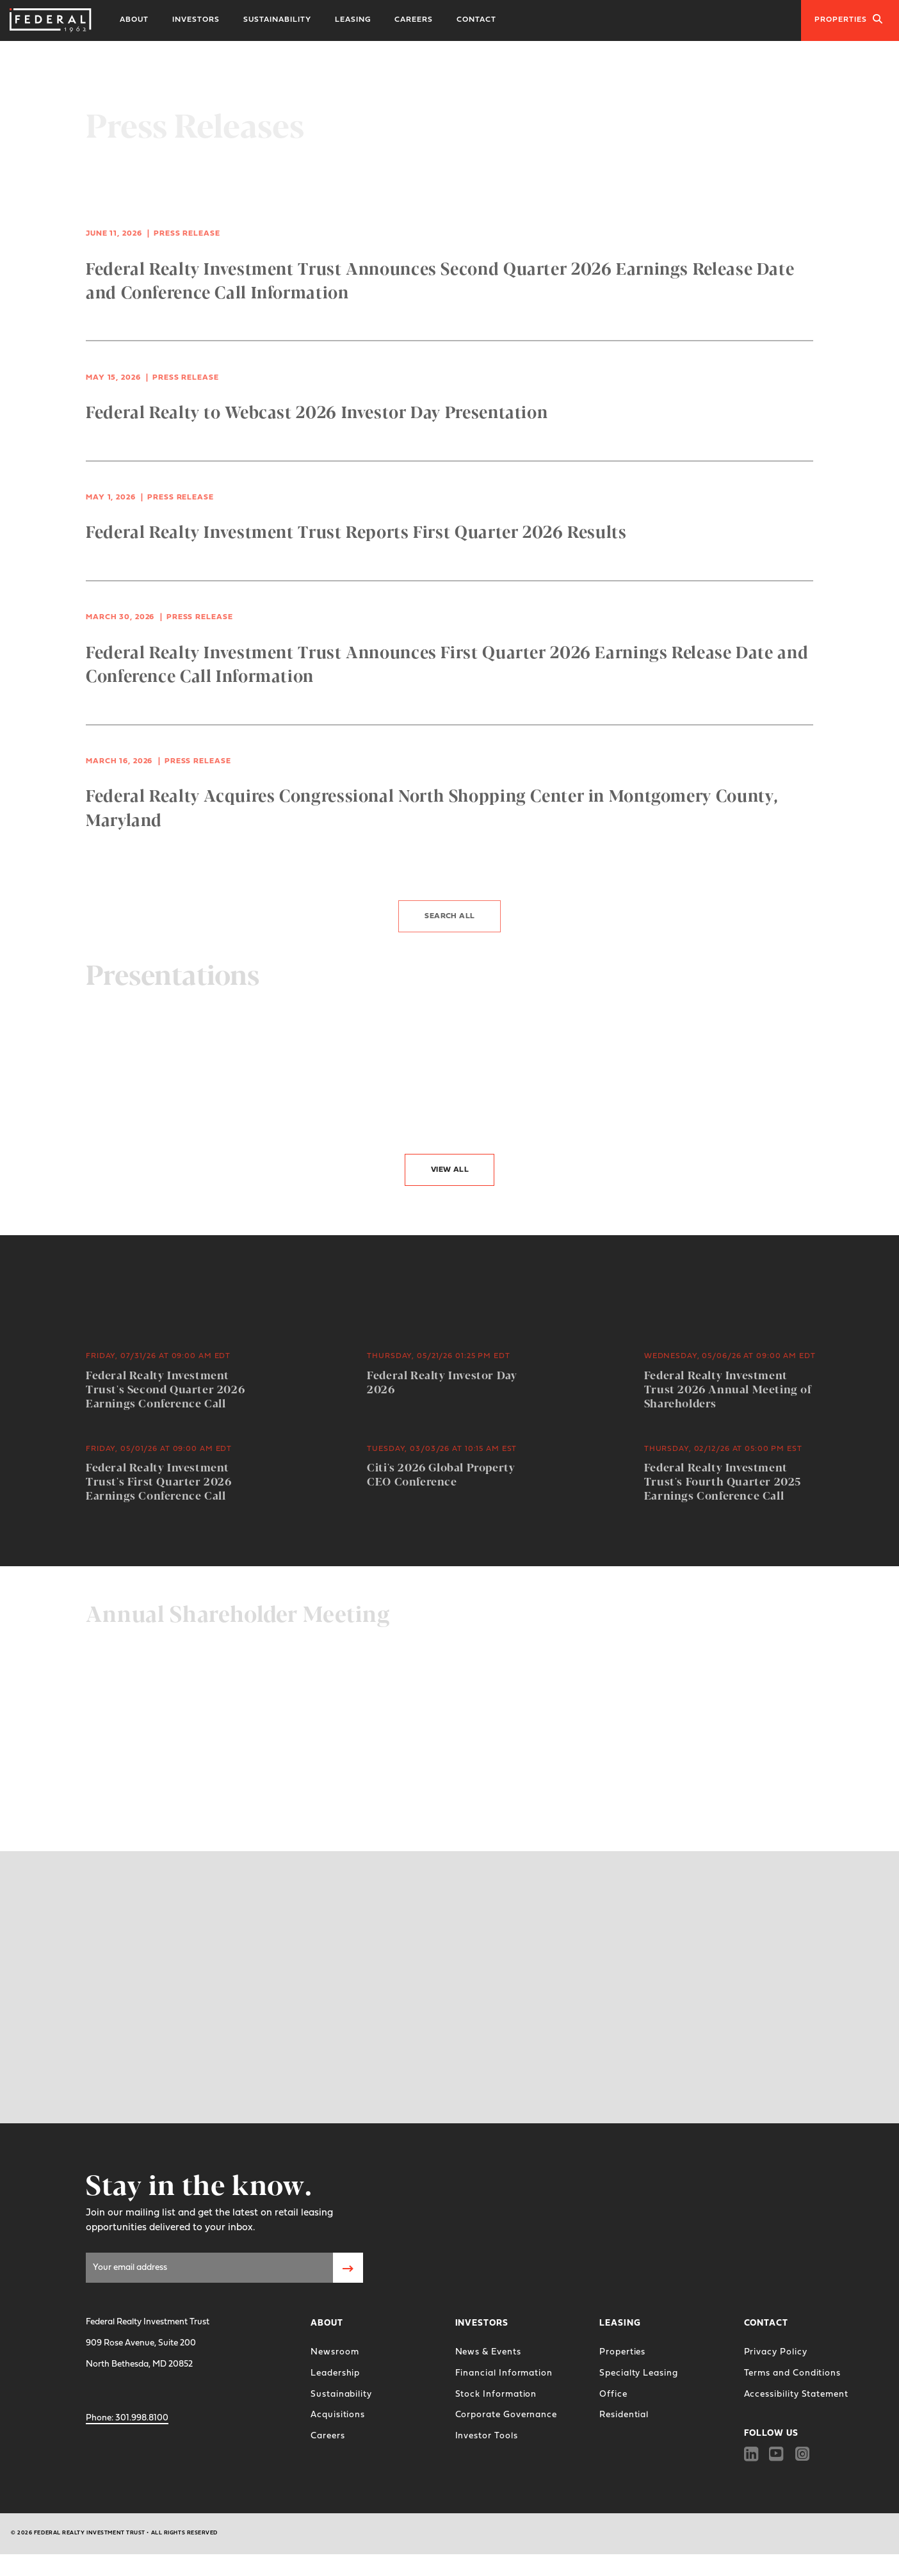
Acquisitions (338, 2415)
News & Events (488, 2352)
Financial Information (504, 2373)
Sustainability (277, 20)
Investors (196, 20)
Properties (848, 19)
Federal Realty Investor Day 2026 (201, 1044)
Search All (449, 910)
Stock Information (496, 2394)
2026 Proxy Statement (539, 1700)
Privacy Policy (775, 2352)
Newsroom (335, 2352)
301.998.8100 (127, 2418)
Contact (476, 20)
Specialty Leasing (638, 2373)
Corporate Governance (506, 2415)
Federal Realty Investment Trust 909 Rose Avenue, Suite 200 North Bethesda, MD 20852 (147, 2343)
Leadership (335, 2373)
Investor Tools (486, 2436)
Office (613, 2394)
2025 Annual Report (158, 1700)
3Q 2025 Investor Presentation (563, 1044)
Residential (624, 2415)
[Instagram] (802, 2454)
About (134, 20)
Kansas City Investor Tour (547, 1104)
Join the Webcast (135, 1763)
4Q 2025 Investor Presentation (191, 1104)
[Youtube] (776, 2454)
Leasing (353, 20)
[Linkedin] (751, 2454)
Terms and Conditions (792, 2373)
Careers (413, 20)
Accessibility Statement (796, 2394)
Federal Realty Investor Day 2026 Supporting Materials (231, 1780)
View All (450, 1170)
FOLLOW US (771, 2433)
